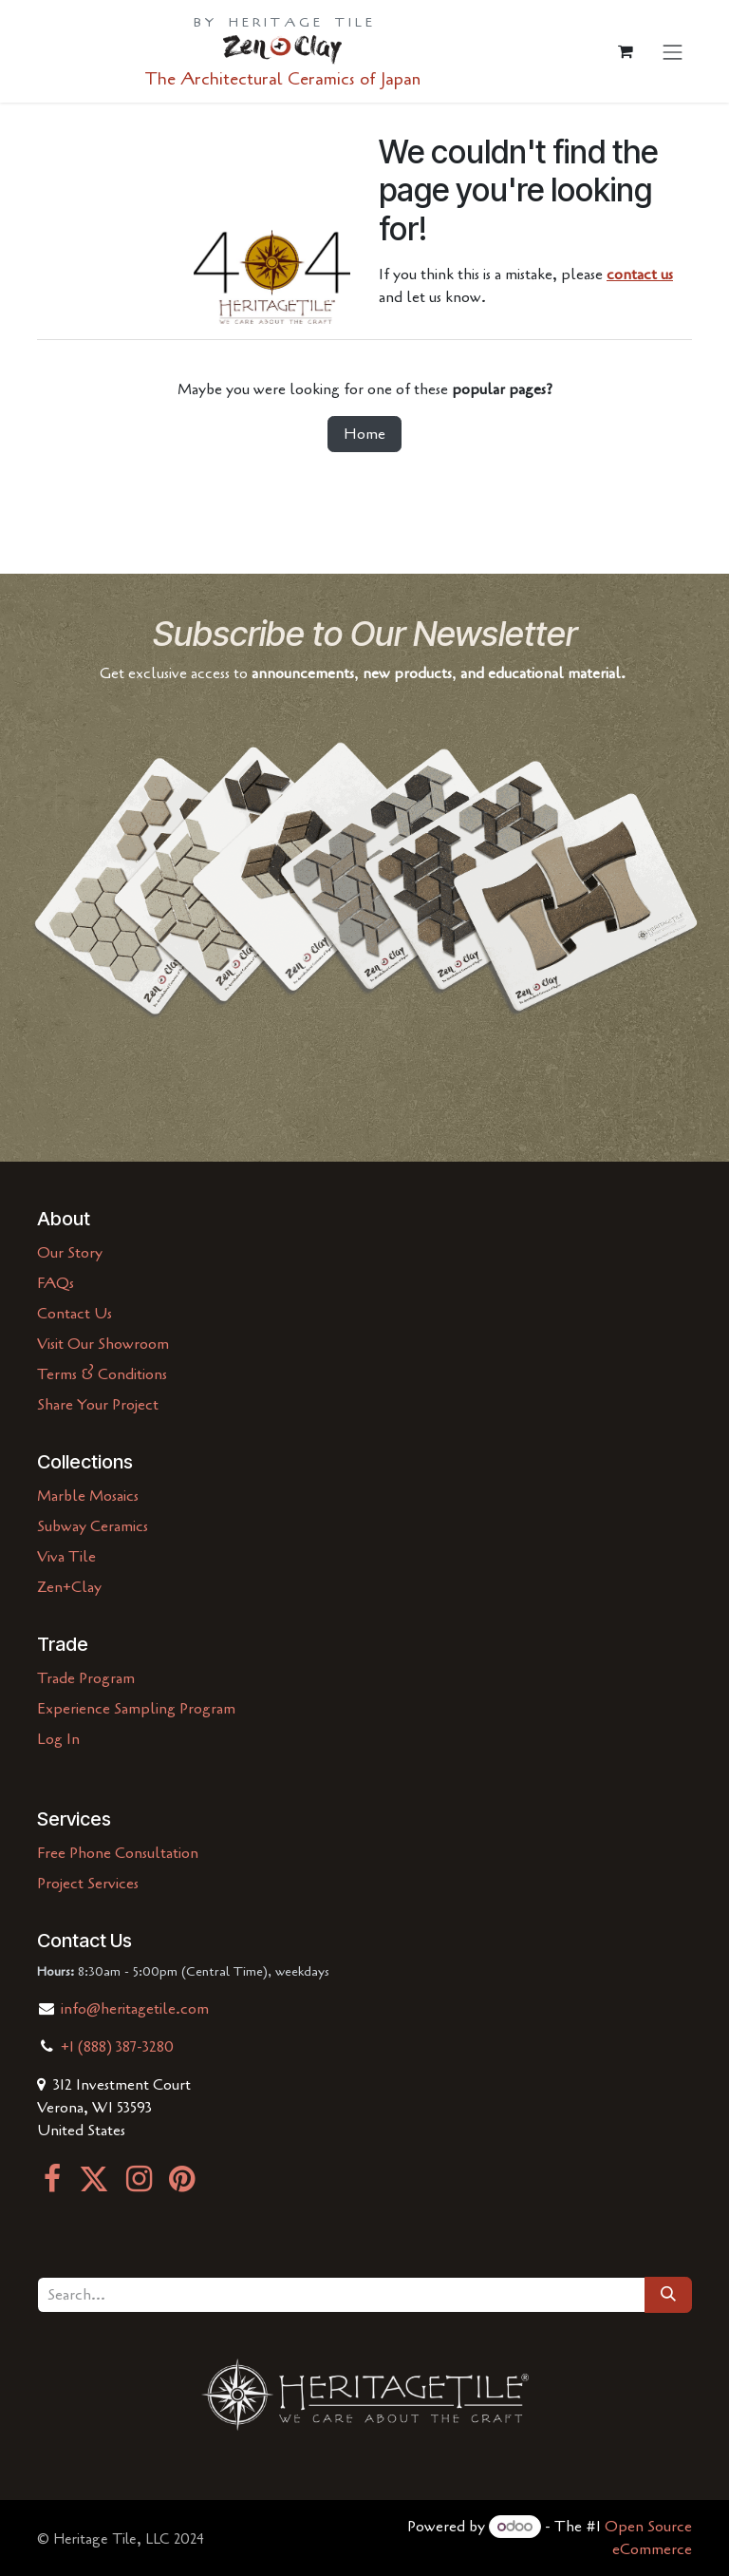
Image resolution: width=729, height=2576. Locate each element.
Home (364, 434)
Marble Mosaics (88, 1496)
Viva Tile (66, 1556)
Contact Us (74, 1313)
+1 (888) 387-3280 (117, 2046)
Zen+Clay (69, 1587)
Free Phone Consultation (117, 1853)
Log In (58, 1739)
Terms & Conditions (102, 1374)
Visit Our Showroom (103, 1344)
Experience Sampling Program (136, 1708)
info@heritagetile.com (133, 2008)
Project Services (88, 1883)
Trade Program (86, 1678)
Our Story (70, 1252)
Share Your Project (98, 1404)
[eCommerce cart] (625, 51)
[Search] (668, 2295)
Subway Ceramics (92, 1526)
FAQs (55, 1283)
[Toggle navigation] (673, 51)
